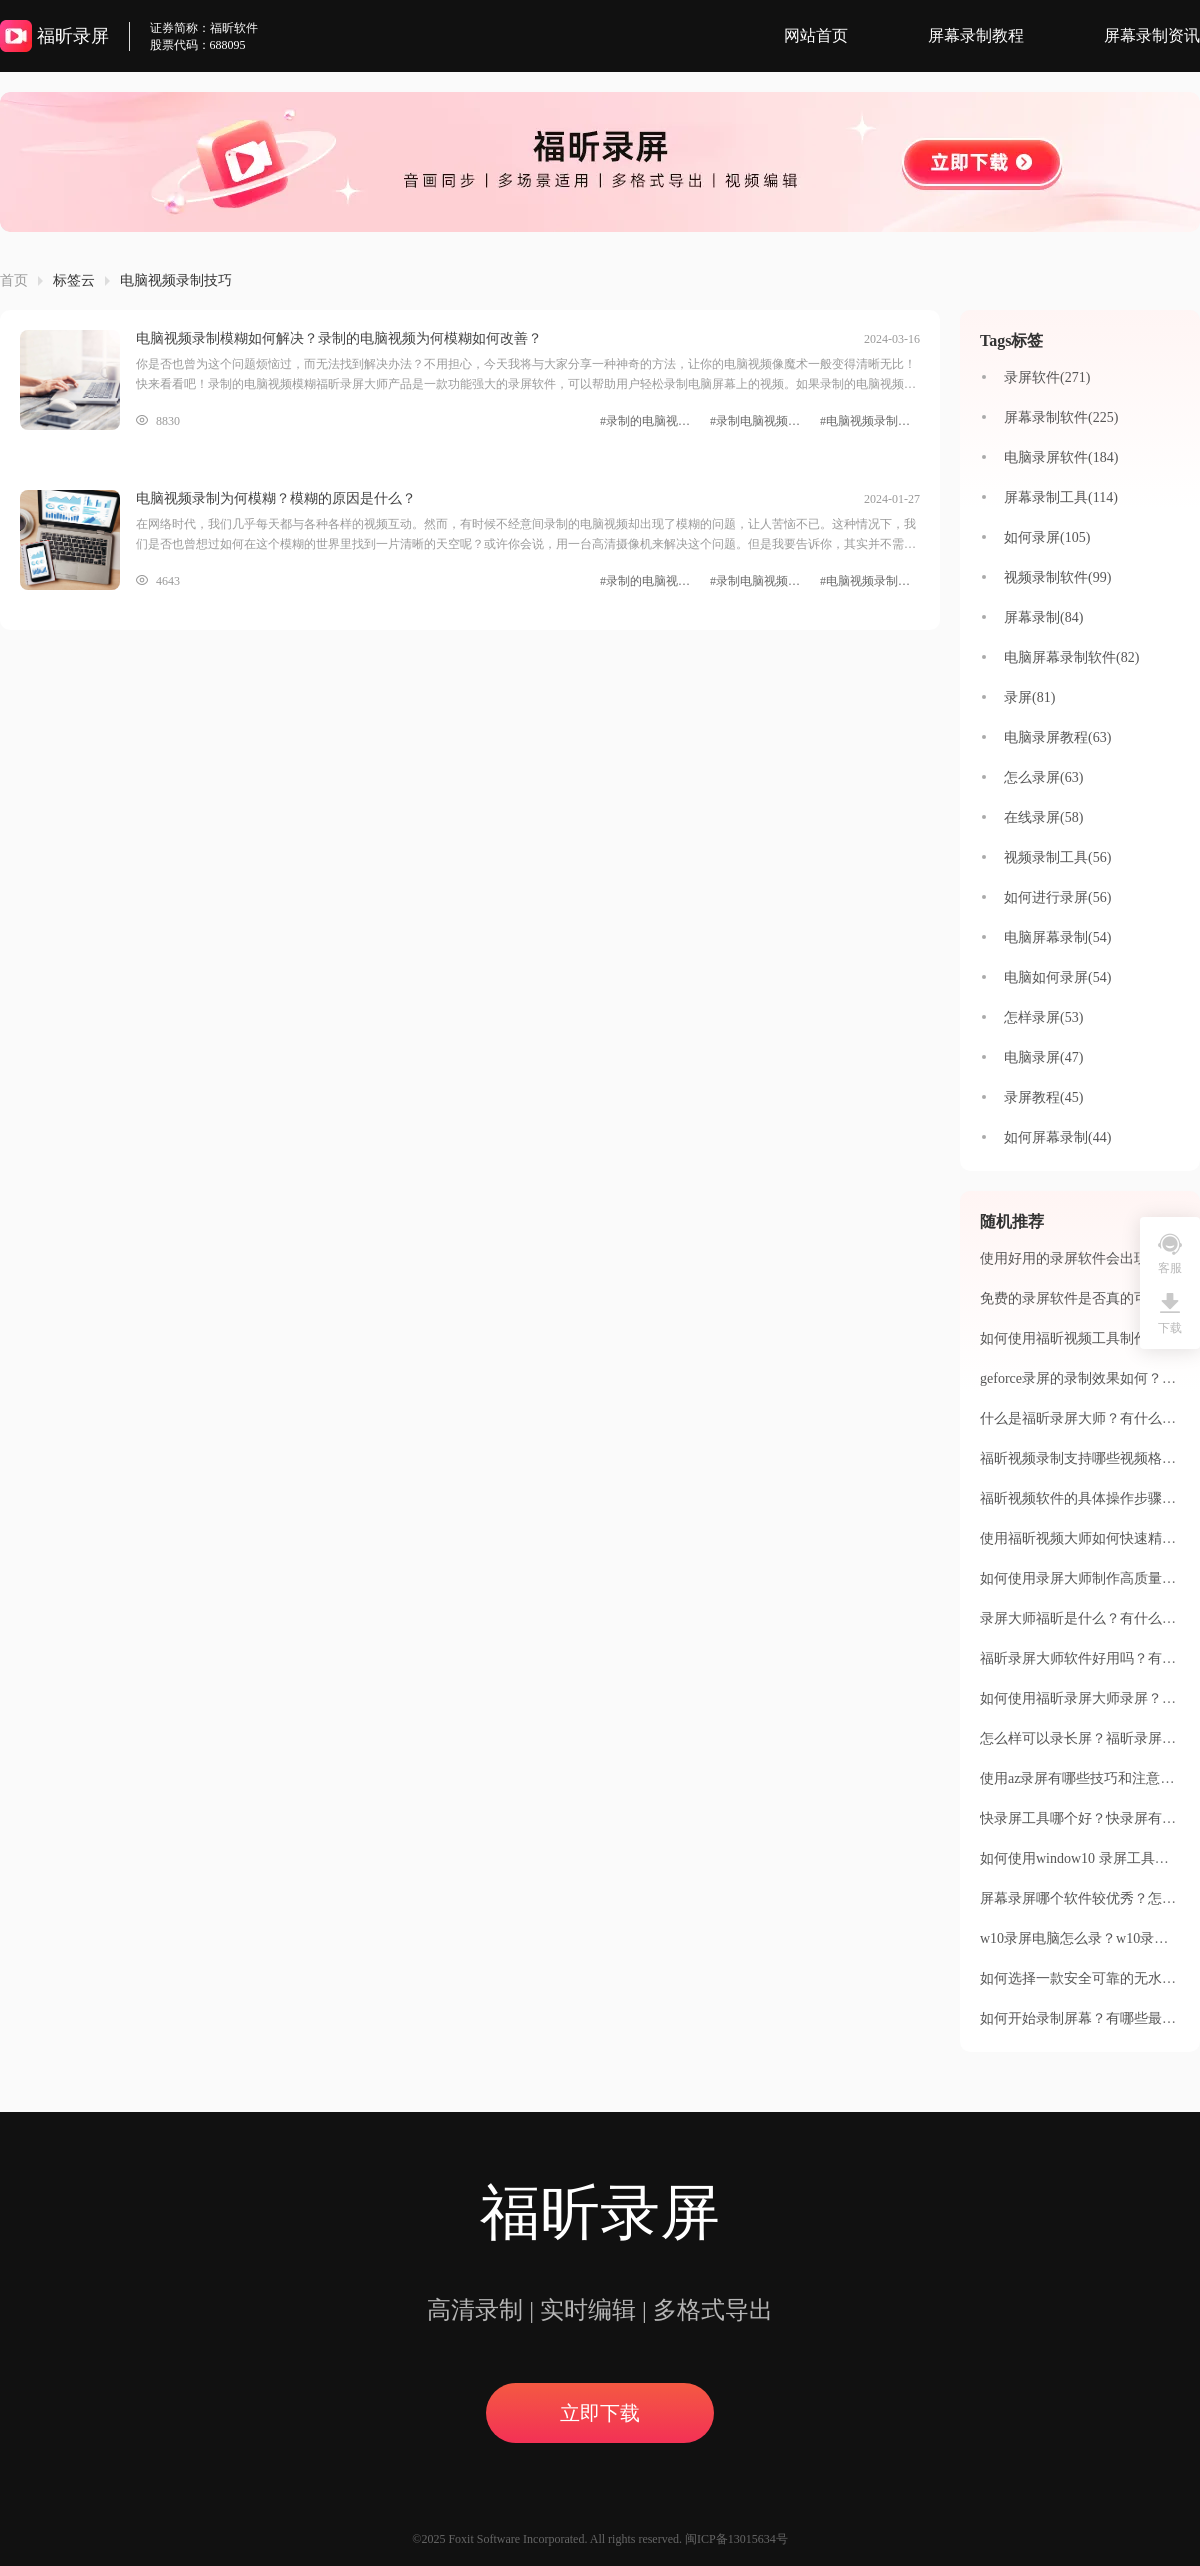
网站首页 (816, 35)
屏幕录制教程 (976, 35)
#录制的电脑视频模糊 (650, 421)
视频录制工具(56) (1057, 857)
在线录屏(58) (1043, 817)
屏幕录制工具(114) (1061, 497)
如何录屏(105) (1047, 537)
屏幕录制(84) (1043, 617)
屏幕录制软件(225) (1061, 417)
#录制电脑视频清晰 (760, 421)
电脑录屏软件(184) (1061, 457)
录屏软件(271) (1047, 377)
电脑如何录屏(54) (1057, 977)
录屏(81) (1029, 697)
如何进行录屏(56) (1057, 897)
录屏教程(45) (1043, 1097)
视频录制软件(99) (1057, 577)
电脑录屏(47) (1043, 1057)
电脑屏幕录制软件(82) (1071, 657)
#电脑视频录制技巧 (870, 421)
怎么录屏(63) (1043, 777)
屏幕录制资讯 (1152, 35)
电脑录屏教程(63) (1057, 737)
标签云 (74, 280)
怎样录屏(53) (1043, 1017)
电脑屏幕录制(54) (1057, 937)
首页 (14, 280)
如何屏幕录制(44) (1057, 1137)
